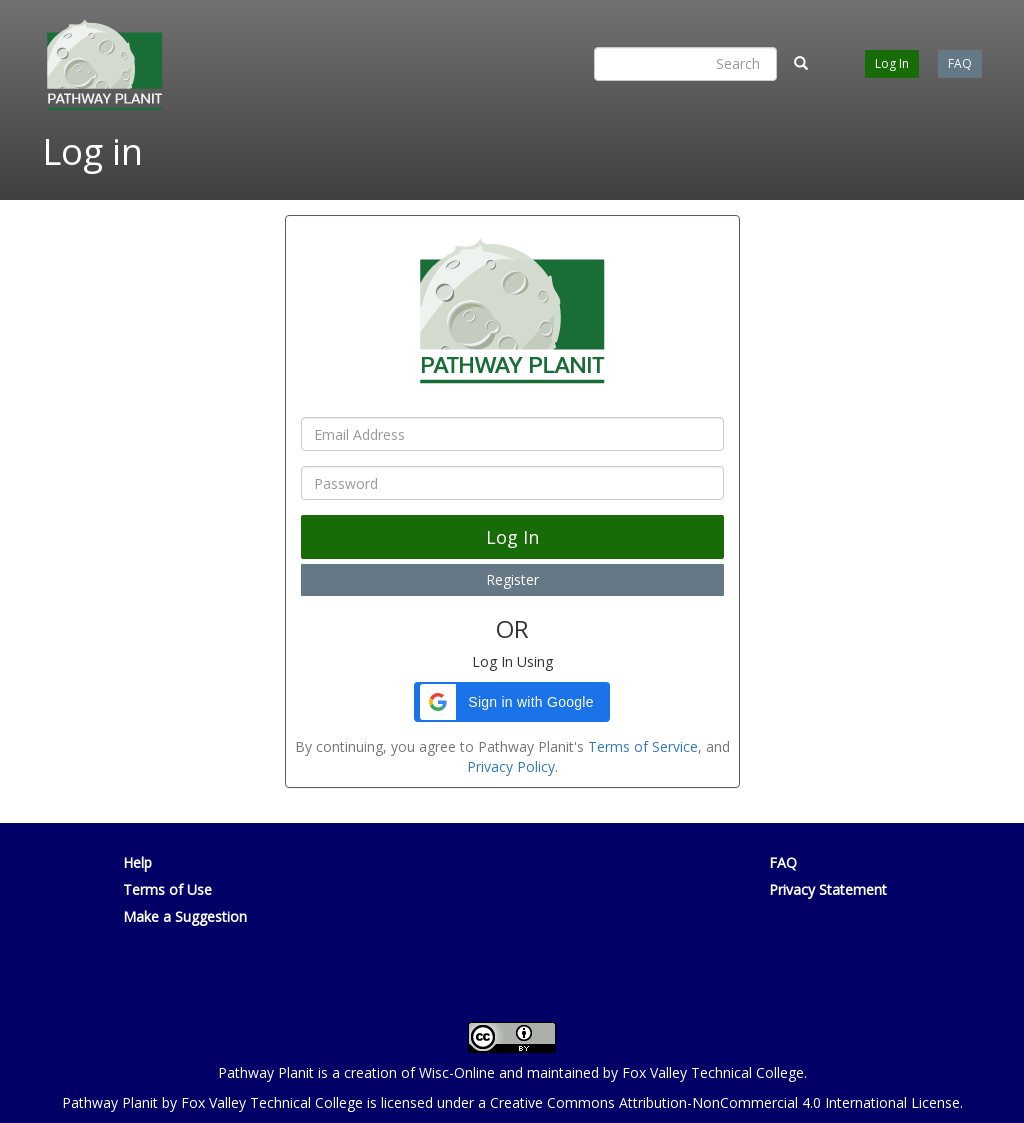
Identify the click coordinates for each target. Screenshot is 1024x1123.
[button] (512, 702)
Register (512, 579)
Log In (892, 63)
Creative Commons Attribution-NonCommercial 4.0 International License (725, 1102)
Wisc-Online (457, 1072)
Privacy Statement (828, 889)
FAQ (960, 63)
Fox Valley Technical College (713, 1072)
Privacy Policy (511, 766)
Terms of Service (643, 746)
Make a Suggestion (185, 916)
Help (137, 862)
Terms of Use (167, 889)
